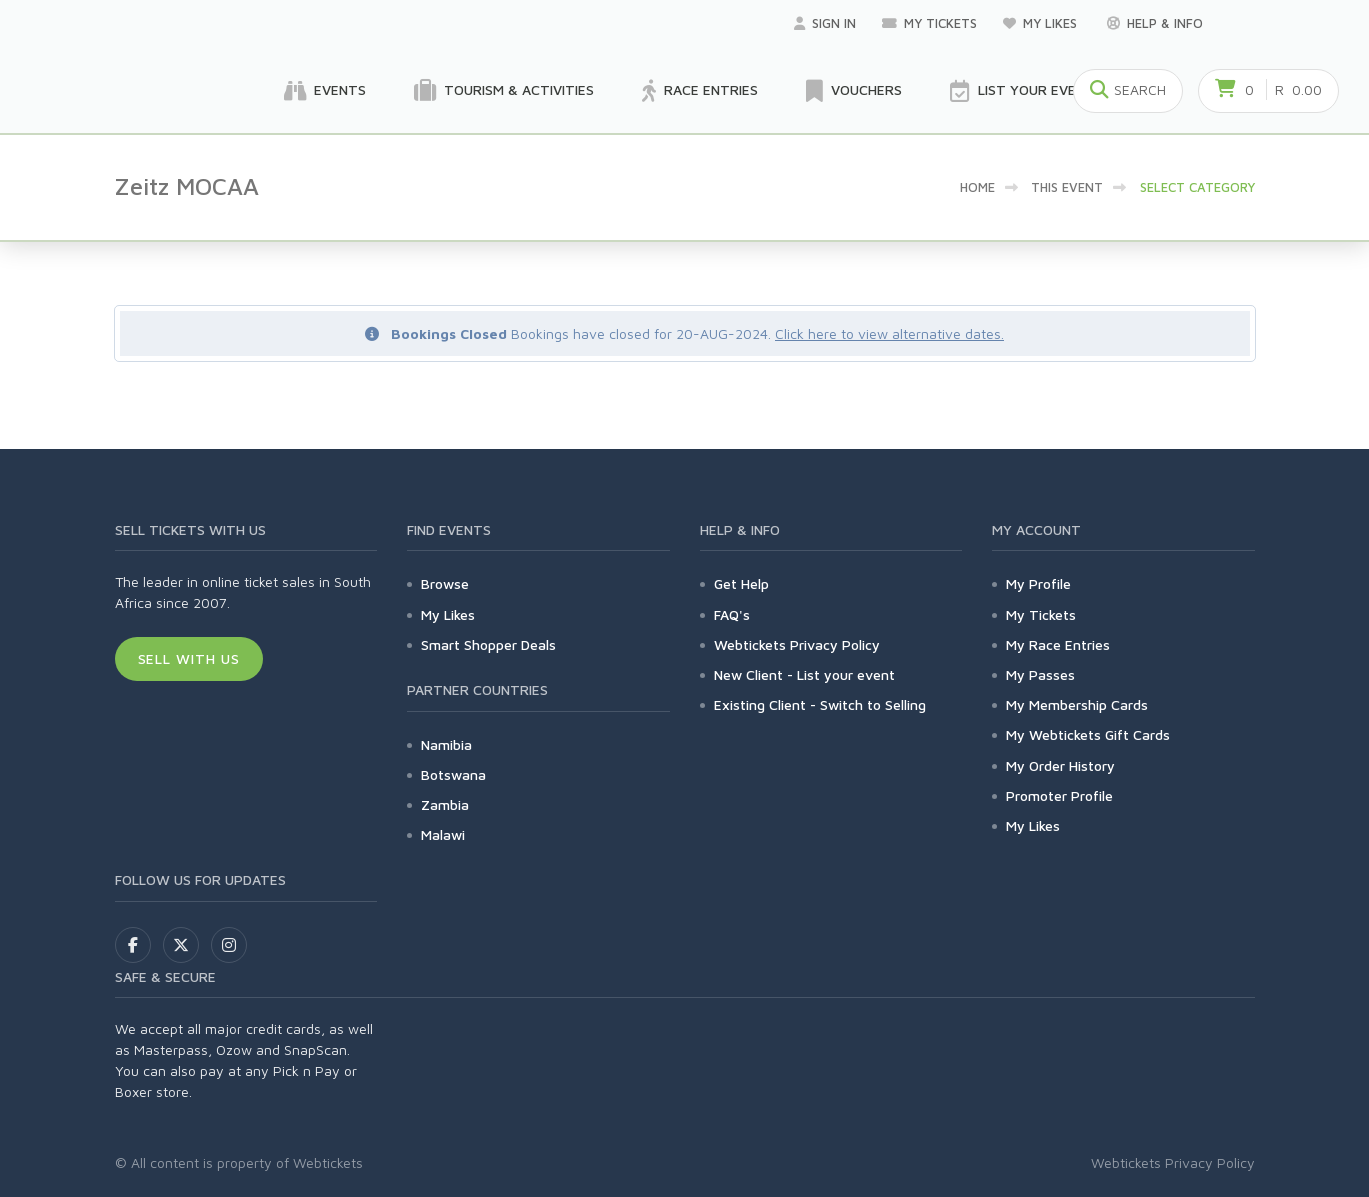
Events (325, 91)
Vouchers (854, 91)
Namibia (446, 744)
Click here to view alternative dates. (889, 333)
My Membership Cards (1077, 704)
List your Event (1022, 91)
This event (1067, 187)
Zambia (445, 804)
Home (977, 187)
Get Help (741, 583)
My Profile (1038, 583)
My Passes (1040, 674)
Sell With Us (189, 658)
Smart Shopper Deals (488, 644)
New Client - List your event (804, 674)
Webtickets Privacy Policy (797, 644)
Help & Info (1155, 23)
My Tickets (929, 23)
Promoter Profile (1059, 795)
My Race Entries (1058, 644)
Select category (1197, 187)
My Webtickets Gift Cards (1088, 734)
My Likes (1042, 23)
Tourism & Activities (504, 91)
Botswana (453, 774)
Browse (445, 583)
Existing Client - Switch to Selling (820, 704)
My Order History (1060, 765)
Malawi (443, 834)
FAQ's (732, 614)
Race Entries (700, 91)
